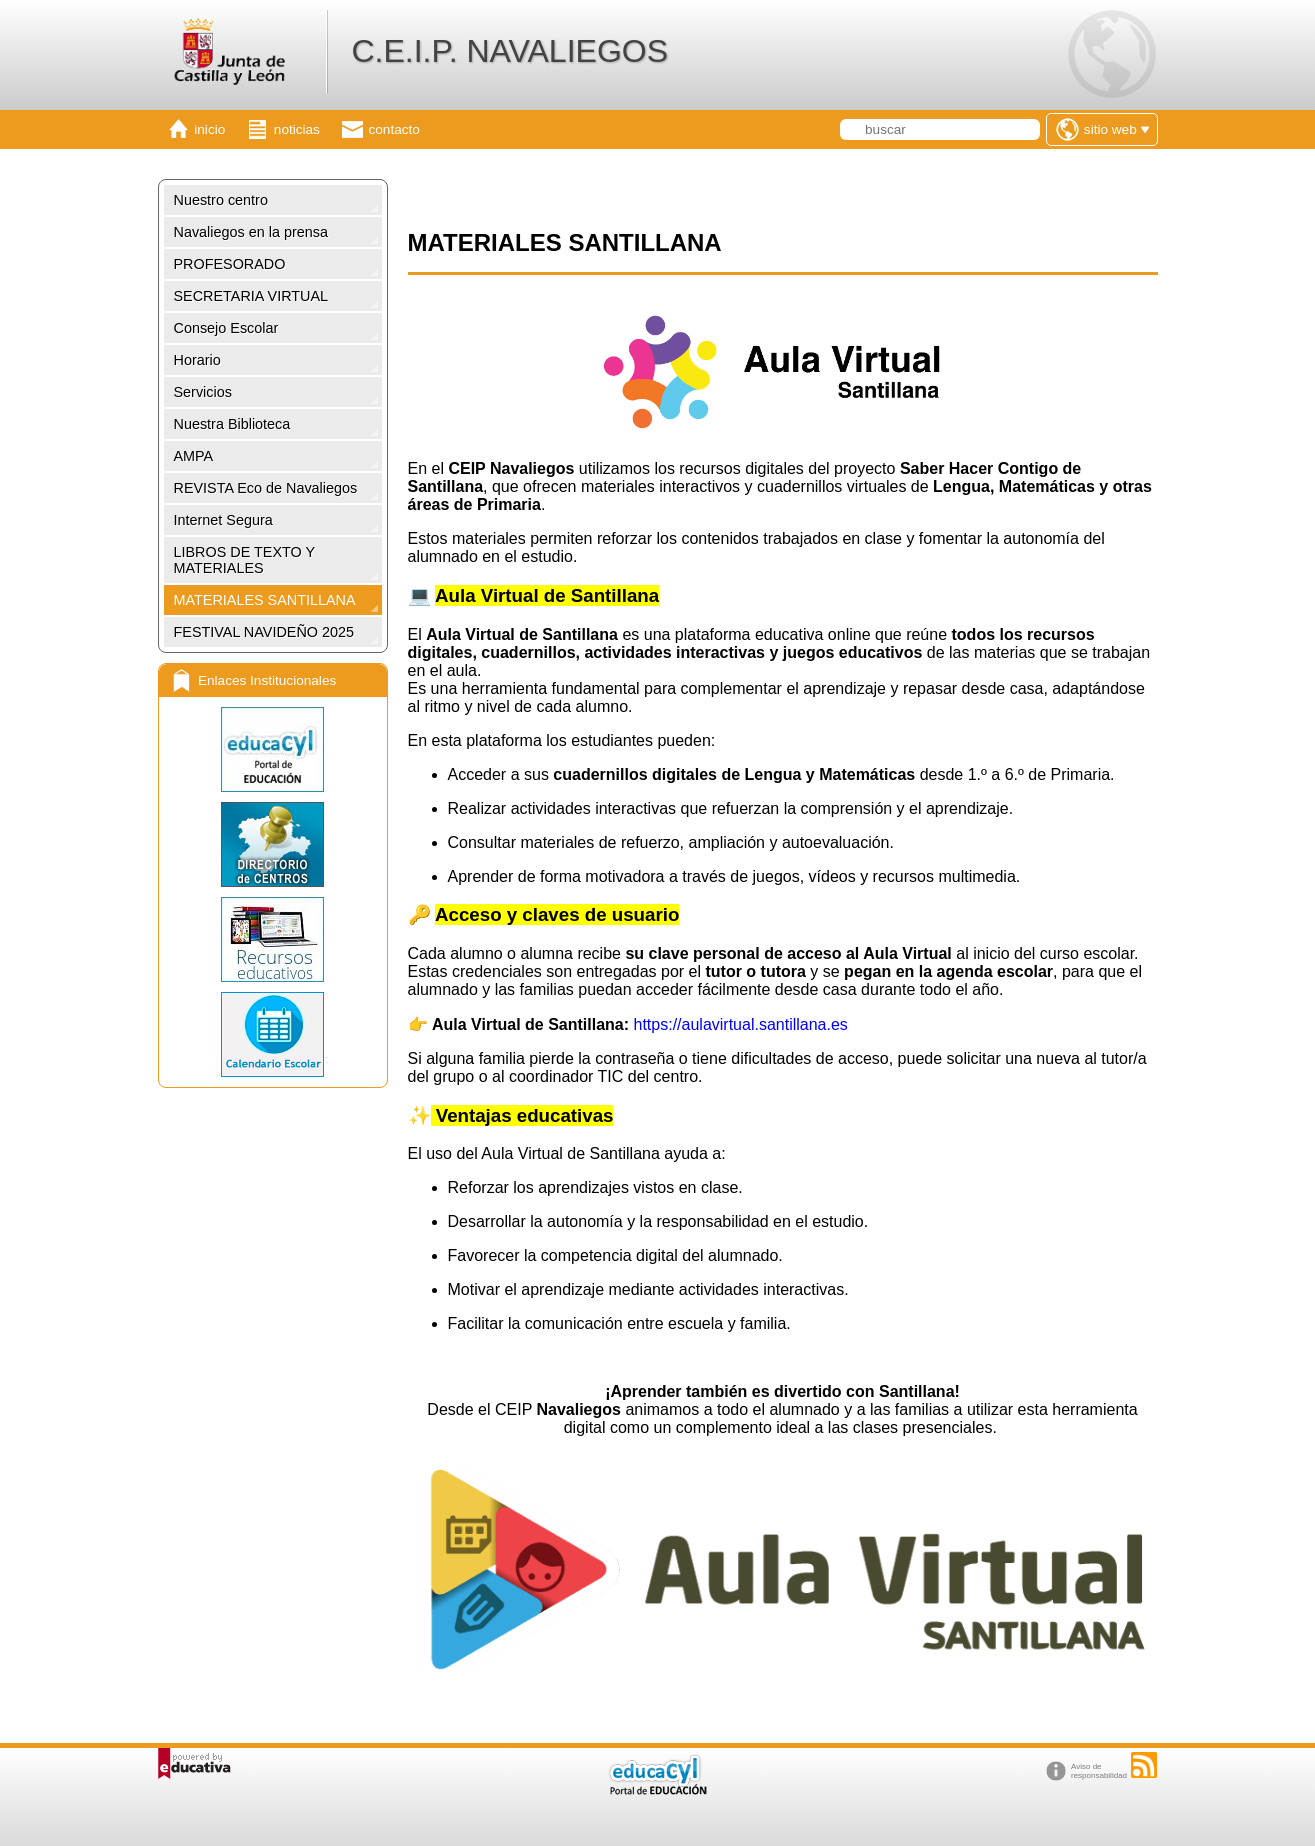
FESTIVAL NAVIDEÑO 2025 (264, 632)
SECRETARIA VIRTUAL (251, 296)
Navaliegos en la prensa (251, 232)
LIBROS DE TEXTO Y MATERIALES (245, 560)
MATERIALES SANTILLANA (265, 600)
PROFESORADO (230, 264)
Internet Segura (223, 520)
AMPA (194, 456)
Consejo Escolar (226, 328)
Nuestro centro (221, 200)
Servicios (203, 392)
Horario (197, 360)
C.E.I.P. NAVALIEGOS (509, 51)
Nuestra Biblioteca (232, 424)
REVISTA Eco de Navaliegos (266, 488)
